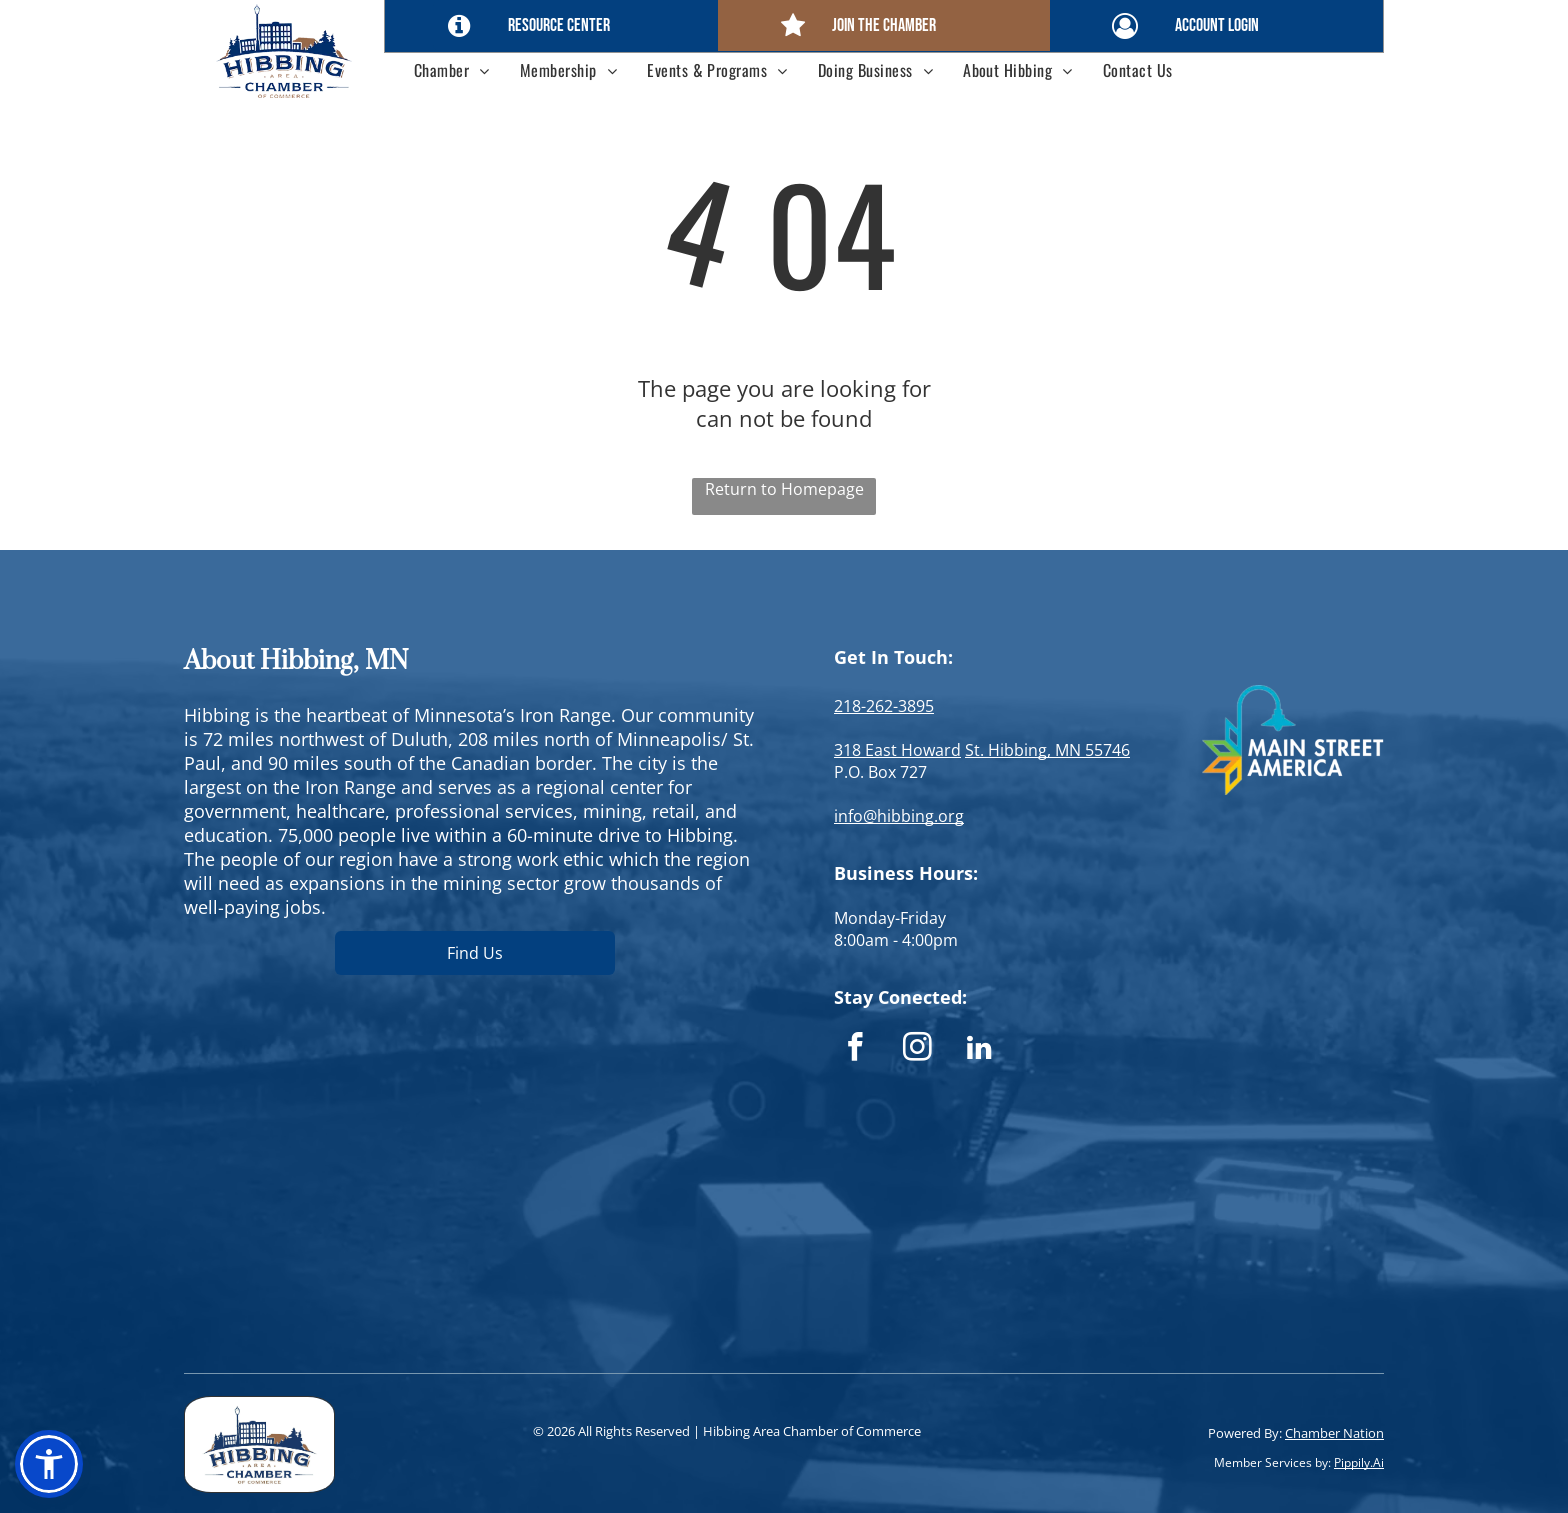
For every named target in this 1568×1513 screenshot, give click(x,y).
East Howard (913, 750)
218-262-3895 (884, 706)
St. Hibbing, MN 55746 (1047, 750)
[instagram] (917, 1050)
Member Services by (1271, 1462)
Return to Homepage (784, 489)
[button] (49, 1464)
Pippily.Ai (1359, 1462)
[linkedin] (979, 1050)
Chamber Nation (1334, 1433)
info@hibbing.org (899, 816)
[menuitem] (452, 70)
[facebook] (855, 1050)
